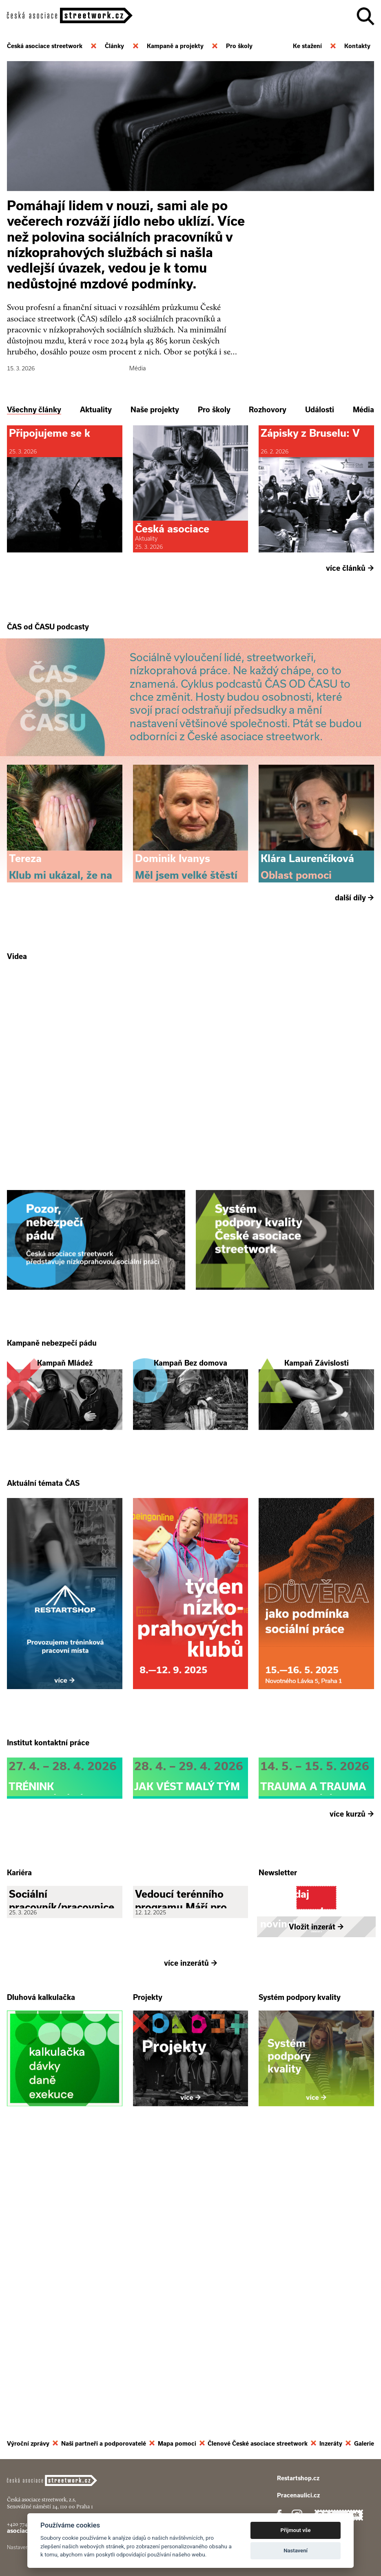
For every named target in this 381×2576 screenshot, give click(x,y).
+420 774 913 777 (25, 2534)
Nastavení (296, 2550)
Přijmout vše (296, 2530)
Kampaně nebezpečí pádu (52, 1487)
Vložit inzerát (316, 2211)
